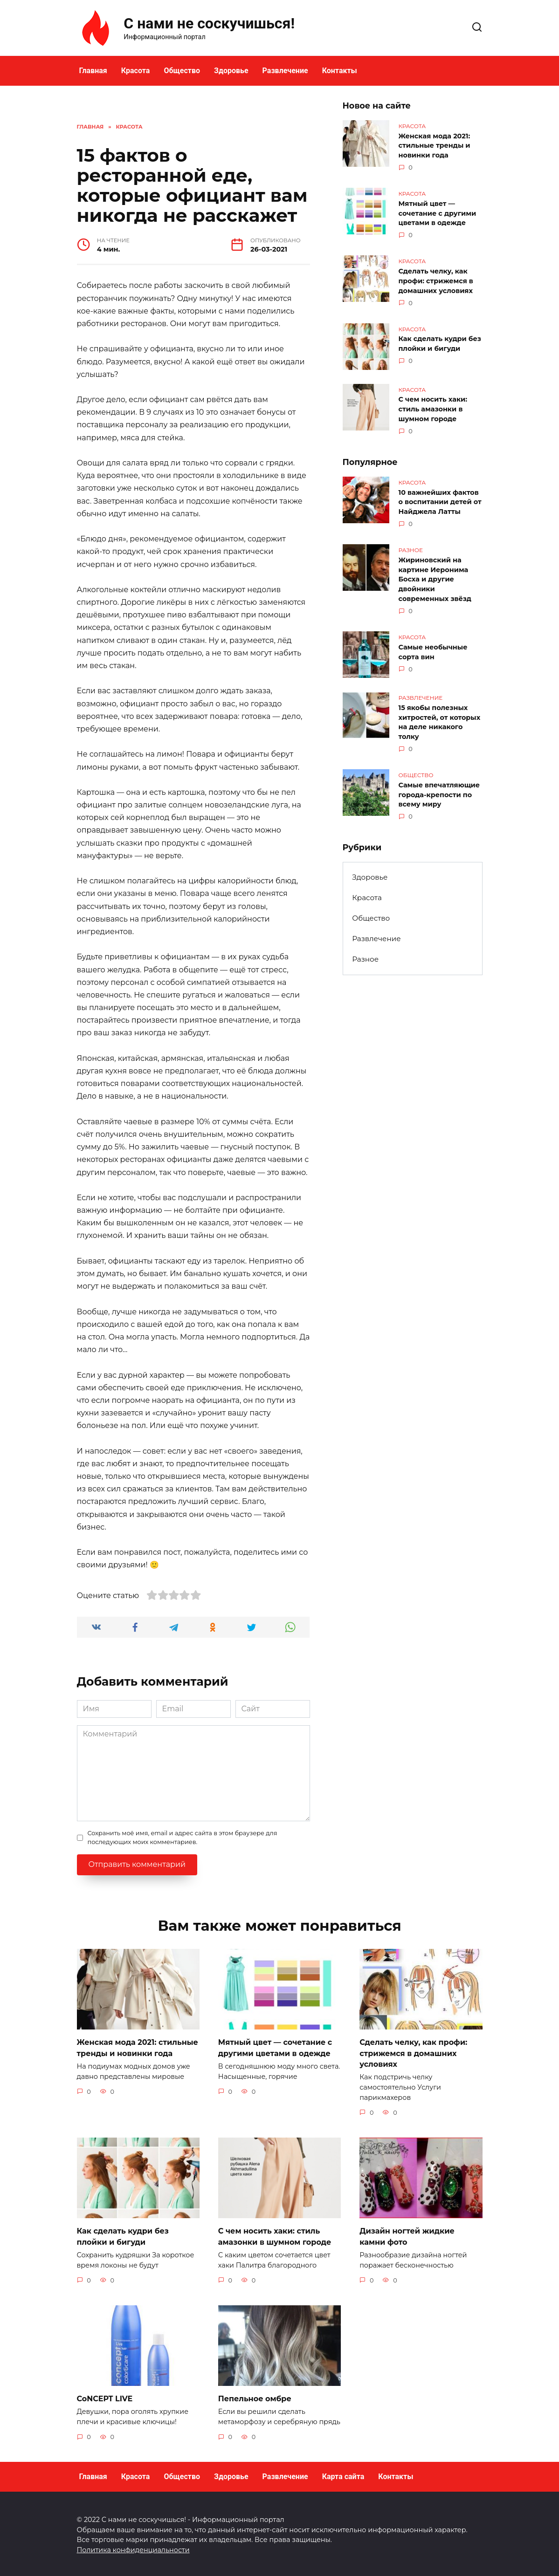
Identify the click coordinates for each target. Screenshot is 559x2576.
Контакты (339, 70)
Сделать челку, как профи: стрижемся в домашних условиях (436, 278)
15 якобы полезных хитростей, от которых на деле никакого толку (440, 715)
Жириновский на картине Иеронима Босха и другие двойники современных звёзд (435, 574)
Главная (93, 70)
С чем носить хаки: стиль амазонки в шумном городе (433, 406)
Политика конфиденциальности (133, 2547)
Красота (135, 70)
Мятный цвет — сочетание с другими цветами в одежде (437, 211)
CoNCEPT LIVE (105, 2396)
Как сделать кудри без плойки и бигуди (440, 341)
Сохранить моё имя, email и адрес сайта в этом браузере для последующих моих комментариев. (182, 1837)
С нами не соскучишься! (209, 23)
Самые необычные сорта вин (433, 646)
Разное (365, 950)
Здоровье (231, 70)
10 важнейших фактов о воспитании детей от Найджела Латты (440, 498)
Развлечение (285, 70)
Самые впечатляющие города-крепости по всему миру (439, 786)
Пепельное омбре (254, 2396)
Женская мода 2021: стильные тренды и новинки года (434, 145)
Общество (182, 70)
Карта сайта (343, 2474)
